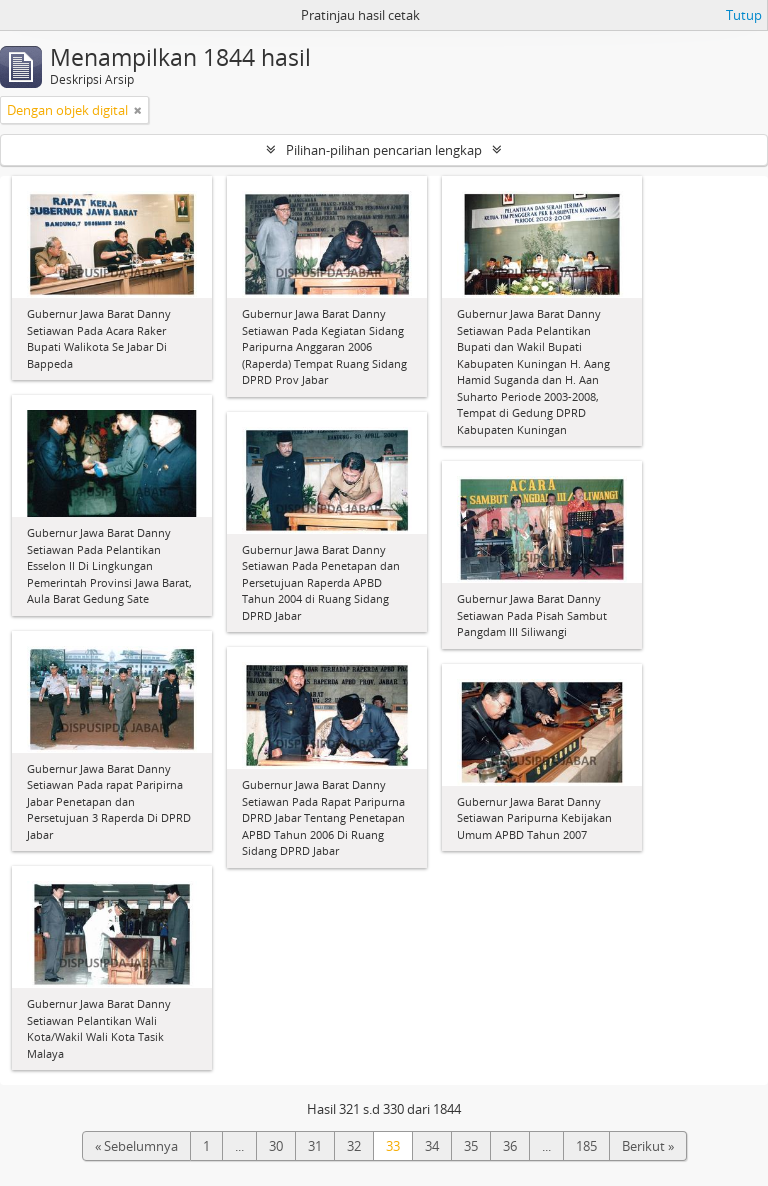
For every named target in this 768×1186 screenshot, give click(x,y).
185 (586, 1146)
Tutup (744, 15)
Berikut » (648, 1146)
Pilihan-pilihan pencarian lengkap (384, 150)
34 (432, 1146)
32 (354, 1146)
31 (315, 1146)
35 (471, 1146)
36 (510, 1146)
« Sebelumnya (136, 1146)
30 (276, 1146)
